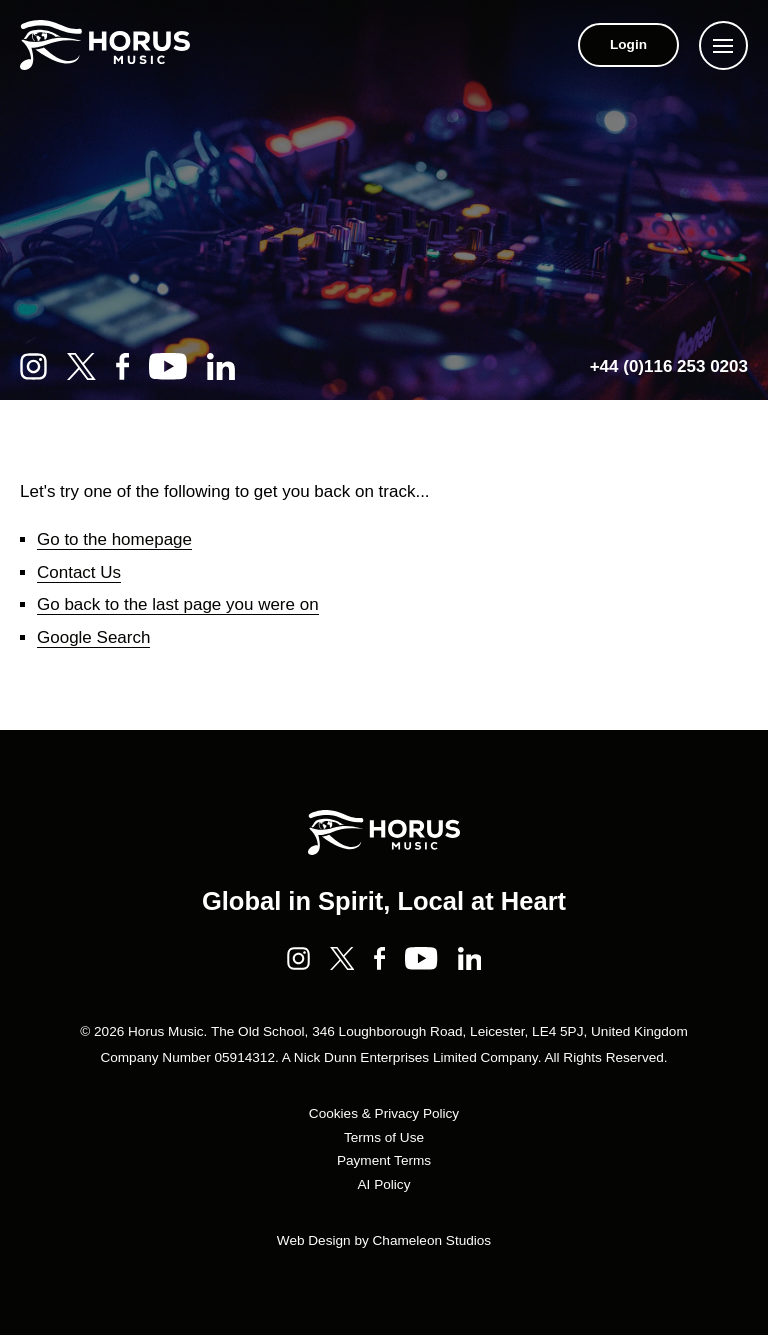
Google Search (93, 637)
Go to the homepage (114, 539)
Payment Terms (384, 1160)
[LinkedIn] (221, 366)
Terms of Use (384, 1137)
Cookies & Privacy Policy (384, 1113)
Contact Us (79, 572)
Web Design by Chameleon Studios (384, 1240)
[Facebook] (122, 366)
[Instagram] (33, 366)
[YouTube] (168, 366)
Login (628, 44)
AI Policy (384, 1184)
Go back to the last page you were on (178, 604)
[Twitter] (81, 366)
